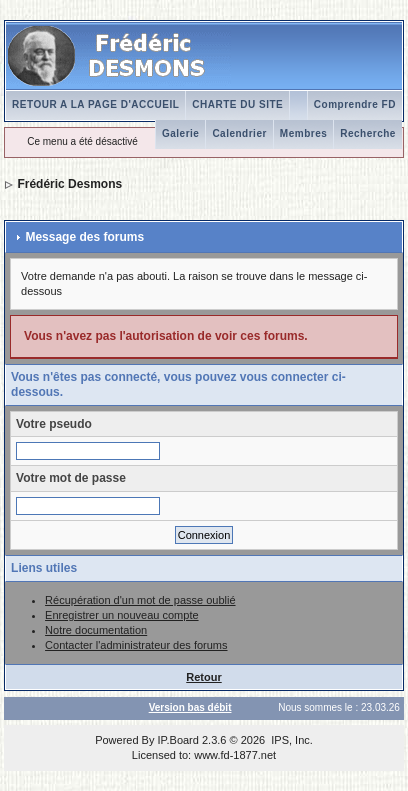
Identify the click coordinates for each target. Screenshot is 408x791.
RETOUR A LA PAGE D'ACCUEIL (95, 104)
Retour (203, 677)
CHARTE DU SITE (237, 104)
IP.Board (178, 740)
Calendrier (239, 133)
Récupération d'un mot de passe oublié (140, 600)
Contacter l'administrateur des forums (136, 645)
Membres (303, 133)
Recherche (368, 133)
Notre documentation (96, 630)
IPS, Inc (290, 740)
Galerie (180, 133)
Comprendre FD (355, 104)
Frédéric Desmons (69, 184)
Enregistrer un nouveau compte (121, 615)
